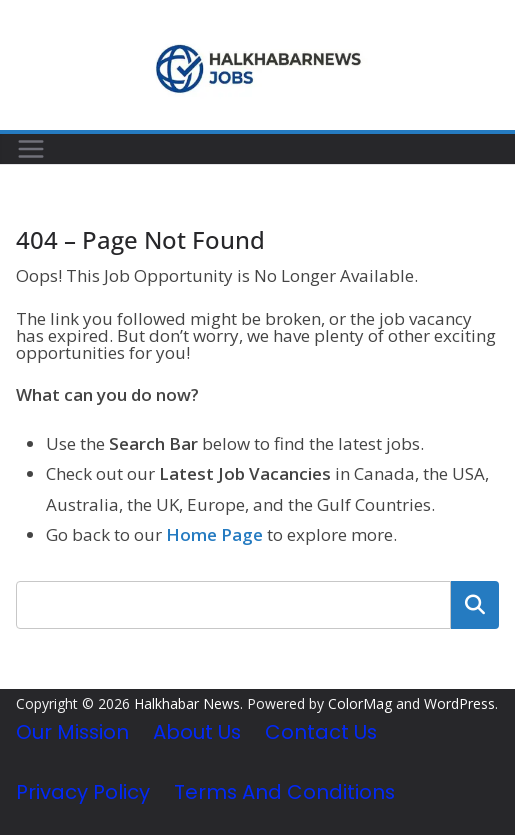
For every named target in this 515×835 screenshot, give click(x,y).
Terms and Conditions (284, 792)
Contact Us (321, 732)
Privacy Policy (83, 792)
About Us (197, 732)
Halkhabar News (187, 703)
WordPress (459, 703)
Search (475, 605)
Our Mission (72, 732)
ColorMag (360, 703)
